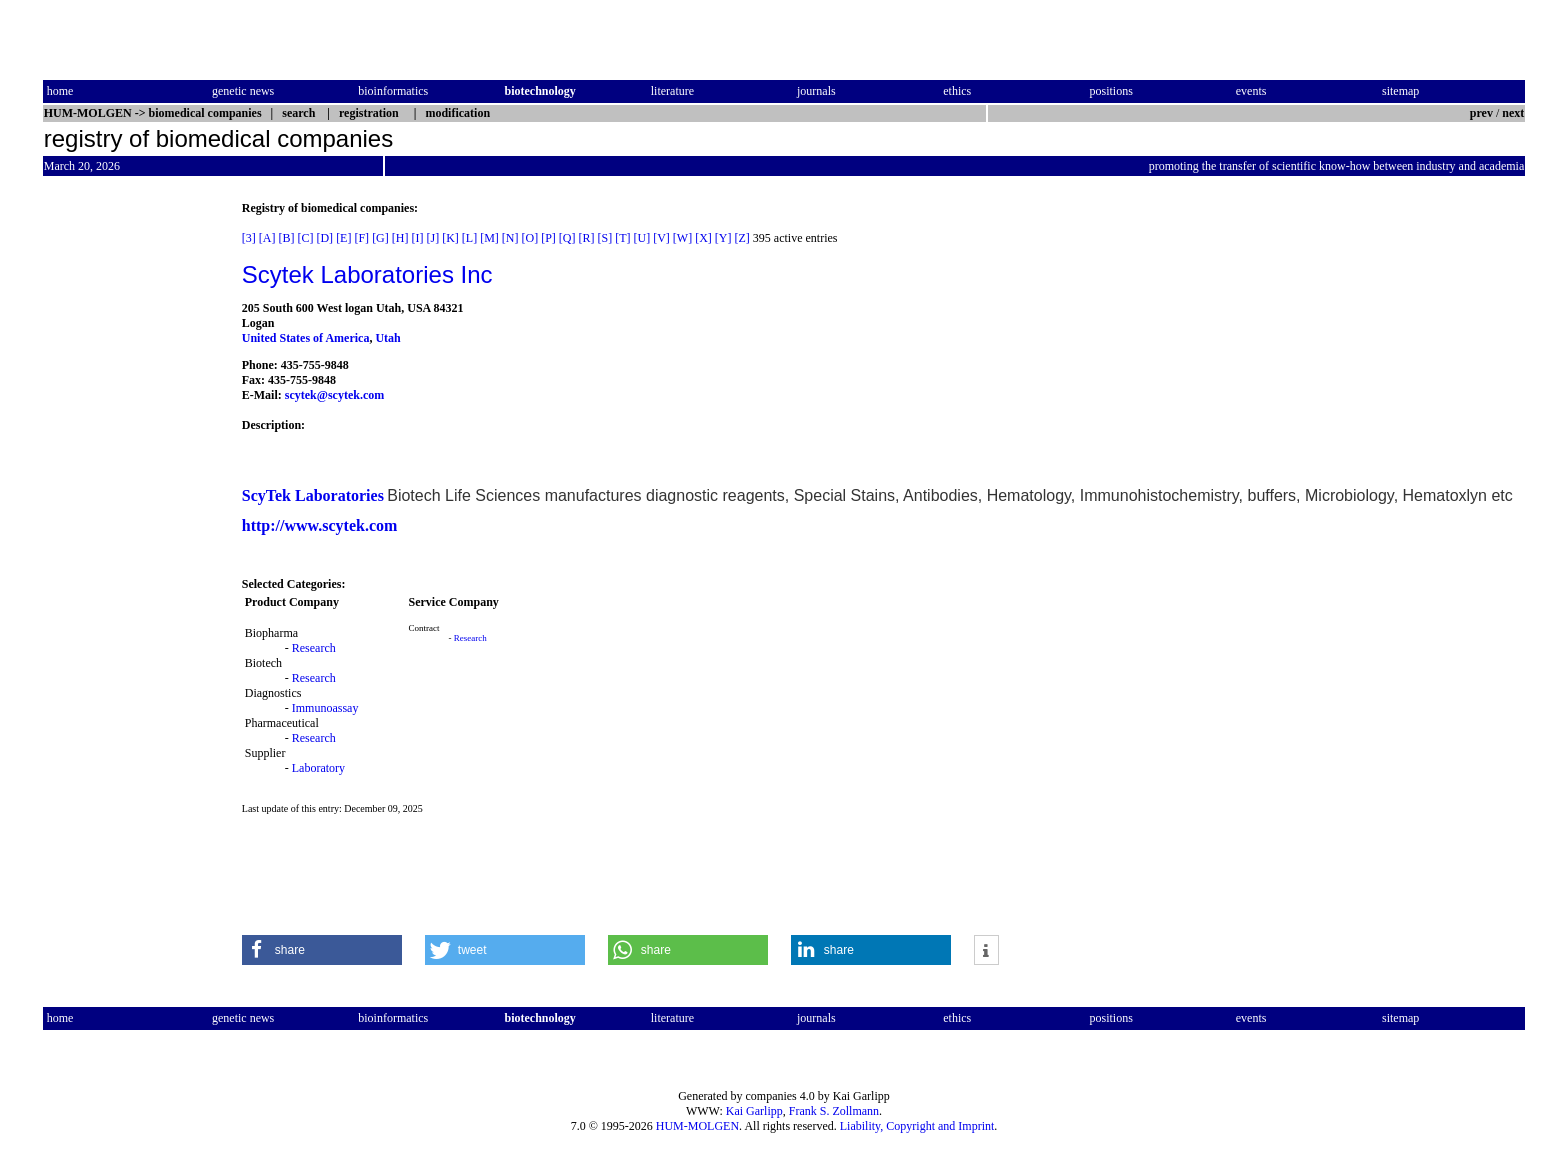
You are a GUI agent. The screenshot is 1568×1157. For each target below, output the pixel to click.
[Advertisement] (127, 501)
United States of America (306, 338)
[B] (286, 238)
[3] (249, 238)
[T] (622, 238)
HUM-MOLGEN (697, 1126)
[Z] (742, 238)
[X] (703, 238)
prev (1481, 113)
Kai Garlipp (754, 1111)
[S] (605, 238)
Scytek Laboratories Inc (367, 274)
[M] (489, 238)
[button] (322, 950)
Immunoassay (325, 708)
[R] (587, 238)
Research (314, 648)
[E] (343, 238)
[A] (267, 238)
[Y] (723, 238)
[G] (380, 238)
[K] (450, 238)
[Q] (567, 238)
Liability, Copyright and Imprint (917, 1126)
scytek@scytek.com (334, 395)
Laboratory (318, 768)
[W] (682, 238)
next (1513, 113)
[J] (432, 238)
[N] (510, 238)
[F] (361, 238)
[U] (642, 238)
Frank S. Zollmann (834, 1111)
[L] (469, 238)
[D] (324, 238)
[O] (529, 238)
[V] (661, 238)
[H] (400, 238)
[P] (548, 238)
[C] (305, 238)
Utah (387, 338)
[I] (417, 238)
